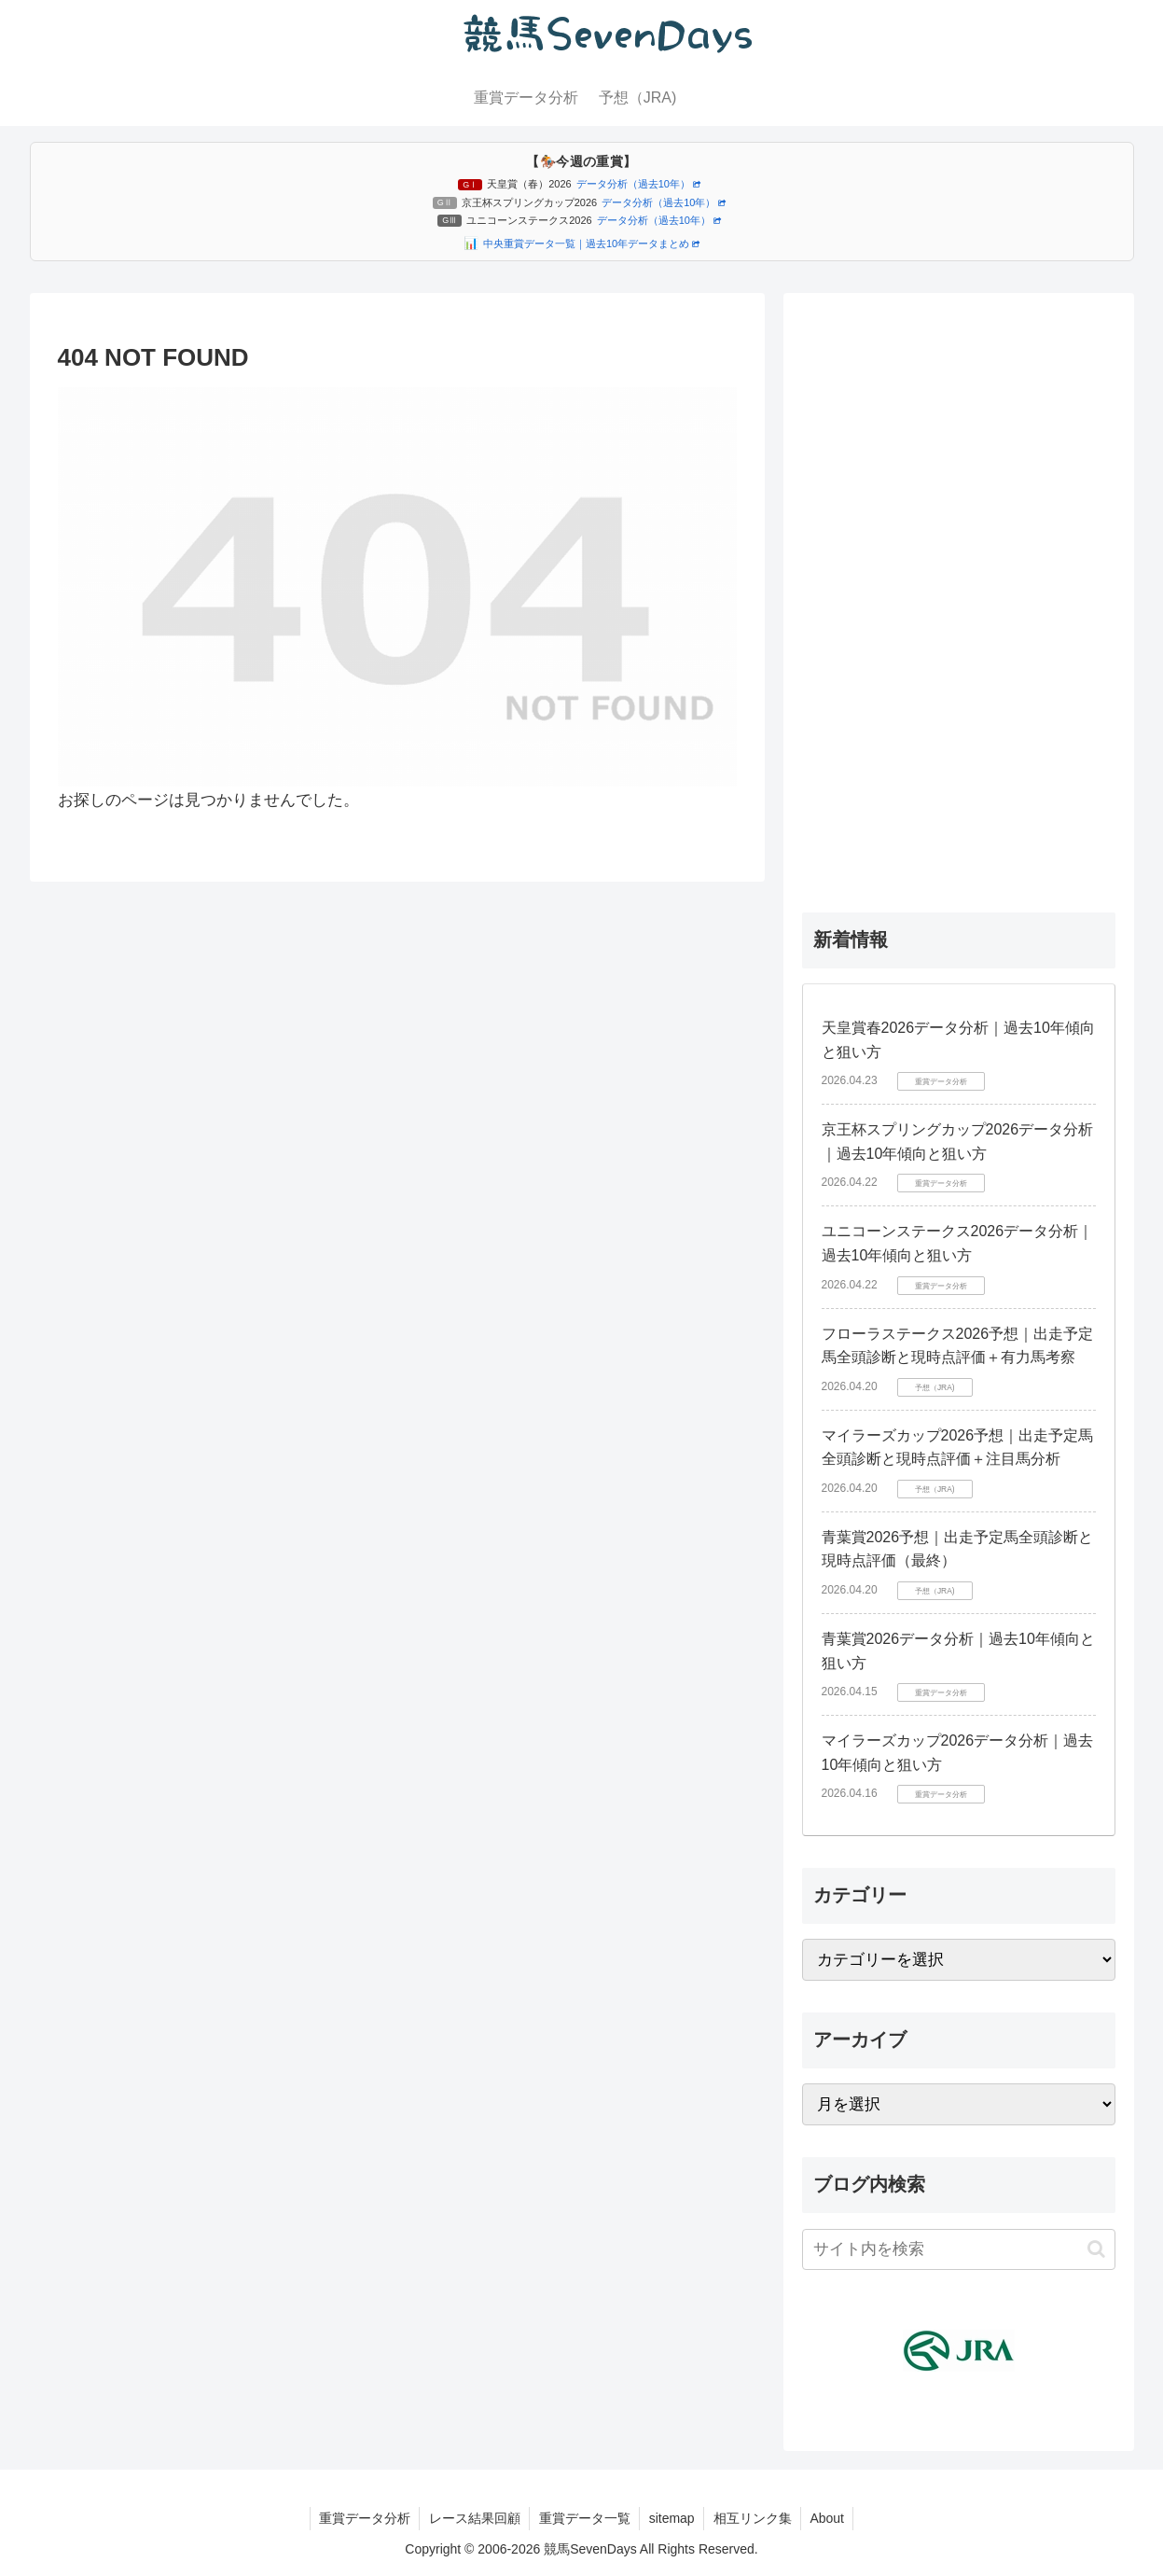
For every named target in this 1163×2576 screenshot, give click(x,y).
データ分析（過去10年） (638, 183)
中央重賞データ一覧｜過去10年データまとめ (591, 243)
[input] (958, 2249)
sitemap (672, 2518)
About (829, 2518)
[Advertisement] (959, 591)
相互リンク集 (753, 2518)
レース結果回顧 (473, 2518)
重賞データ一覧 (584, 2518)
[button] (1096, 2249)
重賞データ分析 (362, 2518)
